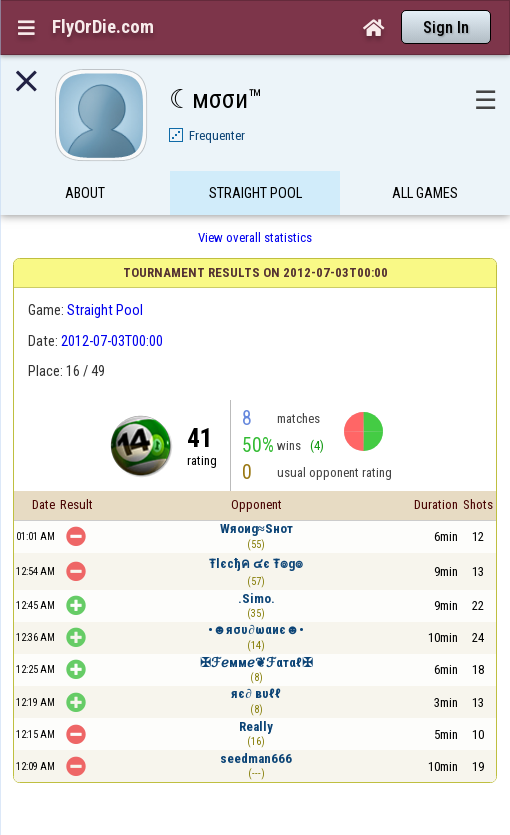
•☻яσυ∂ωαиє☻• (256, 629)
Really (256, 726)
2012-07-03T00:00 (112, 341)
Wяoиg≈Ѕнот (256, 528)
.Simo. (256, 598)
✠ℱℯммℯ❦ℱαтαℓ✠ (256, 662)
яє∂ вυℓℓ (255, 693)
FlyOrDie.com (103, 27)
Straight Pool (255, 193)
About (85, 193)
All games (425, 193)
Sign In (446, 27)
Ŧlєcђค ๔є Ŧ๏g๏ (256, 563)
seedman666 (256, 758)
